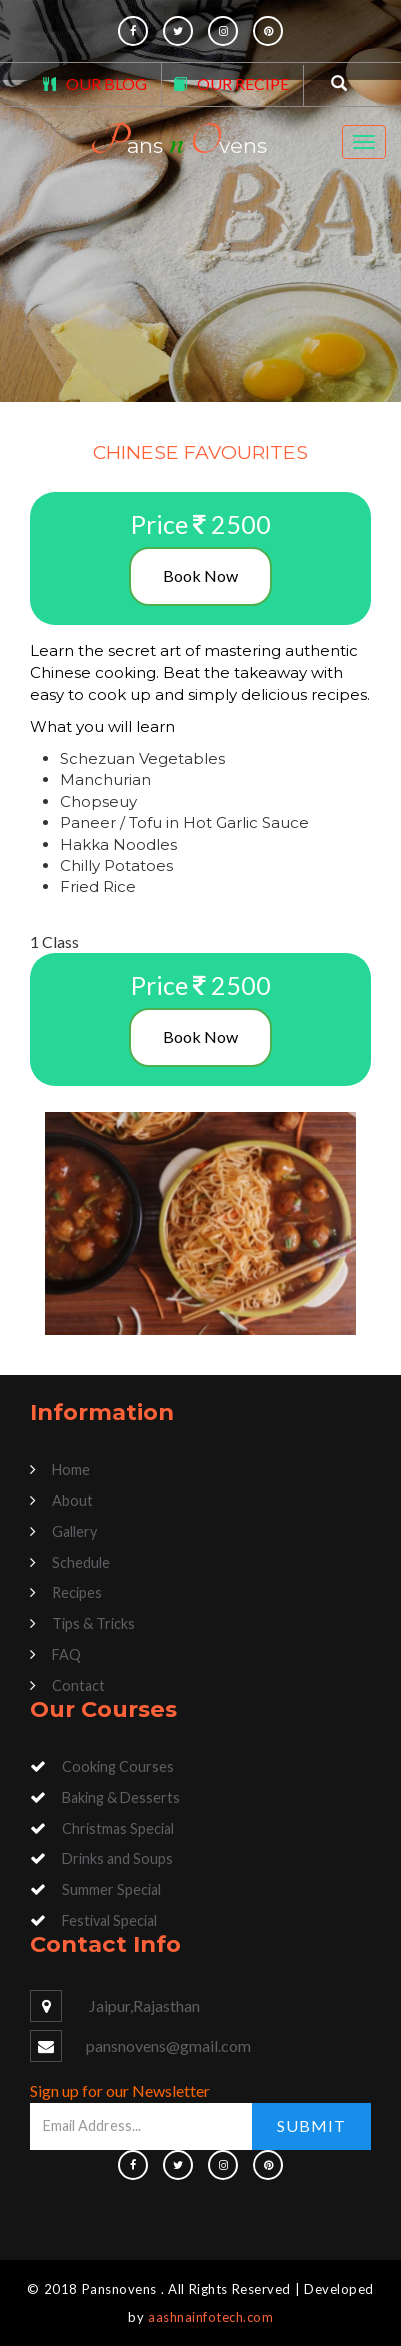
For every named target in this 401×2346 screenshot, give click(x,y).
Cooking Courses (118, 1766)
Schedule (81, 1562)
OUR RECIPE (243, 83)
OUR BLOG (106, 83)
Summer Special (111, 1889)
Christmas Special (118, 1828)
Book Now (200, 575)
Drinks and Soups (117, 1858)
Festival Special (109, 1920)
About (72, 1500)
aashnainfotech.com (210, 2317)
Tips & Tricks (93, 1623)
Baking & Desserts (121, 1797)
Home (71, 1469)
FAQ (66, 1654)
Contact (78, 1685)
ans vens (178, 141)
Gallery (74, 1531)
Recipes (77, 1592)
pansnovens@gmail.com (168, 2045)
